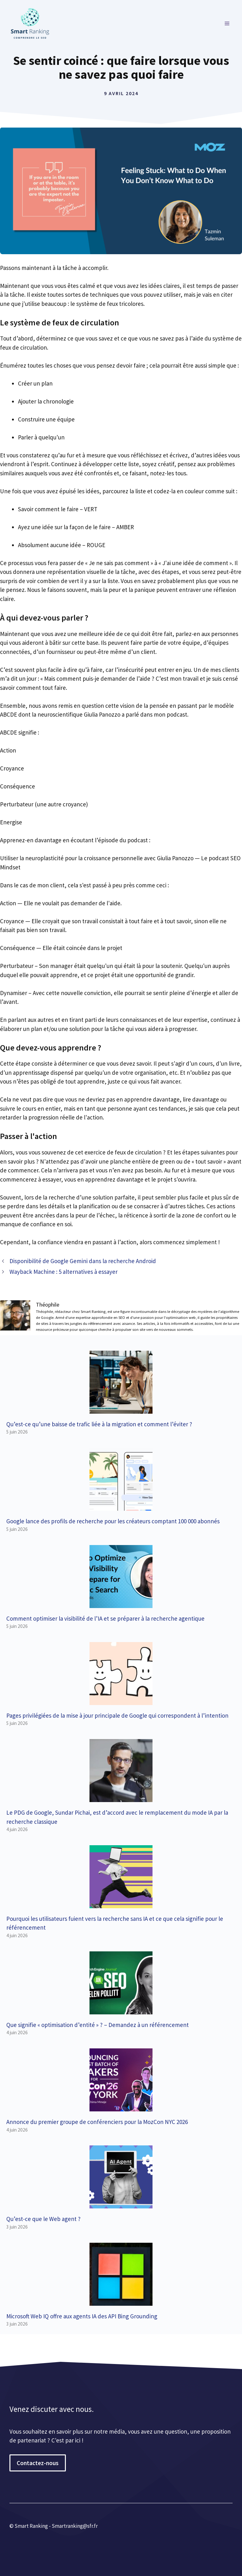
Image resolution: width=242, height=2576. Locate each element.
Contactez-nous (38, 2463)
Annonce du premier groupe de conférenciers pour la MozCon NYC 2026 (97, 2122)
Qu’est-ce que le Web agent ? (43, 2219)
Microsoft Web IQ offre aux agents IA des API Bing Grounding (81, 2316)
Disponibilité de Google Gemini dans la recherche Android (82, 1261)
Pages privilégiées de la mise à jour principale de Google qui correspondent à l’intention (117, 1715)
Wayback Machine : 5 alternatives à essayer (63, 1271)
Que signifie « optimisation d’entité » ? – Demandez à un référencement (97, 2025)
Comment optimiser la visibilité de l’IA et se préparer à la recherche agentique (105, 1618)
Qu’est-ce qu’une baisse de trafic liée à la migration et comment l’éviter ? (99, 1424)
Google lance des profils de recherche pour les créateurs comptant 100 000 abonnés (113, 1521)
